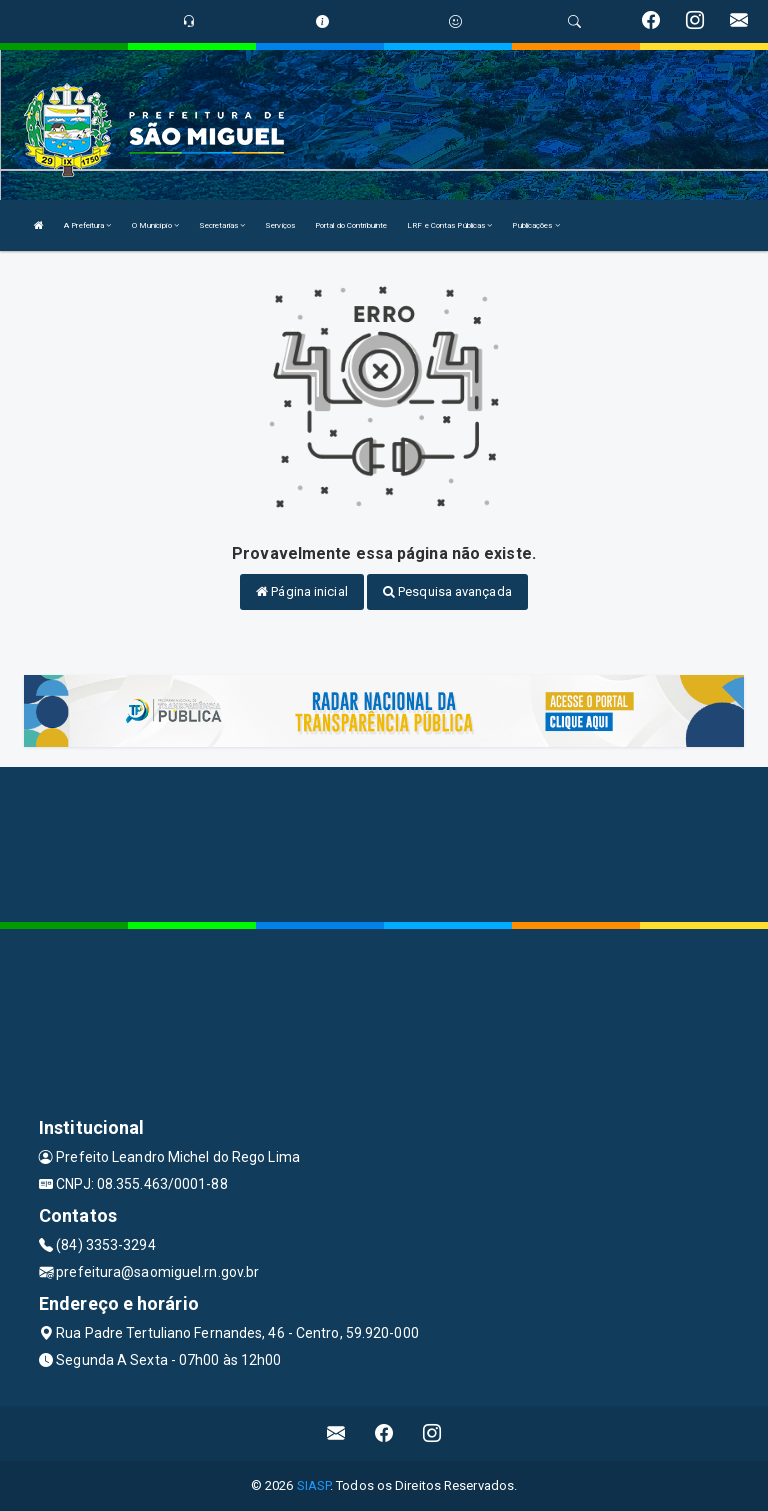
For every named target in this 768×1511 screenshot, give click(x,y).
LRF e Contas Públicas (449, 225)
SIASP (314, 1485)
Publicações (535, 225)
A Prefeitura (87, 225)
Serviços (280, 225)
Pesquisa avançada (447, 591)
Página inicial (302, 591)
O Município (155, 225)
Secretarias (222, 225)
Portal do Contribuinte (351, 225)
